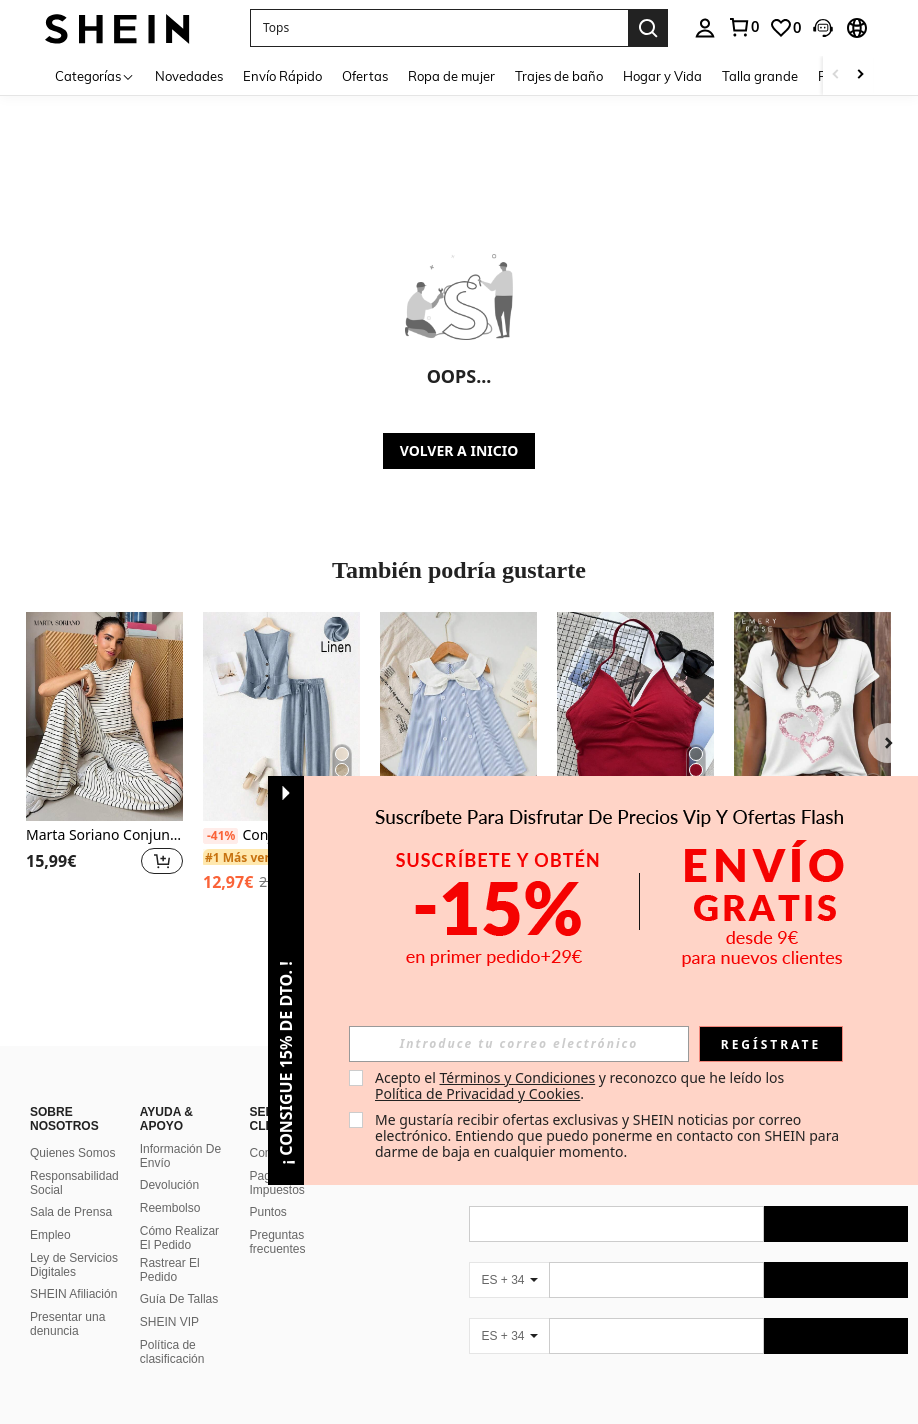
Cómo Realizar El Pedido (179, 1214)
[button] (439, 28)
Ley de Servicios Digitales (74, 1241)
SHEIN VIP (169, 1298)
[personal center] (705, 28)
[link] (743, 27)
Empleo (50, 1211)
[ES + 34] (509, 1256)
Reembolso (170, 1184)
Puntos (268, 1188)
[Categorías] (95, 75)
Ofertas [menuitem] (365, 76)
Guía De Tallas (179, 1275)
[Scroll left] (836, 75)
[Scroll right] (860, 75)
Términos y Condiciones (517, 1077)
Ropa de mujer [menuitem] (451, 76)
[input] (519, 1044)
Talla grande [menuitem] (760, 76)
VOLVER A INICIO (459, 450)
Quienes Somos (72, 1129)
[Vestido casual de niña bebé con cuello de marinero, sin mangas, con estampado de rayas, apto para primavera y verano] (458, 716)
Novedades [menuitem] (189, 76)
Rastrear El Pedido (170, 1246)
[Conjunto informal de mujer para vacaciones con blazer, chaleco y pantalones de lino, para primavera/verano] (281, 716)
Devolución (169, 1161)
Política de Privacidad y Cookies (477, 1093)
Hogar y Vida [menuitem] (662, 76)
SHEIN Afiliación (73, 1270)
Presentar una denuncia (67, 1300)
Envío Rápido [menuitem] (282, 76)
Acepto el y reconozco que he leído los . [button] (581, 1085)
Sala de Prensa (71, 1188)
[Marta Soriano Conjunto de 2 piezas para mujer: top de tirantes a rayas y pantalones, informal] (104, 716)
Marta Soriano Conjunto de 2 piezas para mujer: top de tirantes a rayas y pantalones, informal (104, 835)
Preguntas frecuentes (278, 1218)
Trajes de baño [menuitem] (559, 76)
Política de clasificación (172, 1328)
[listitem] (104, 765)
